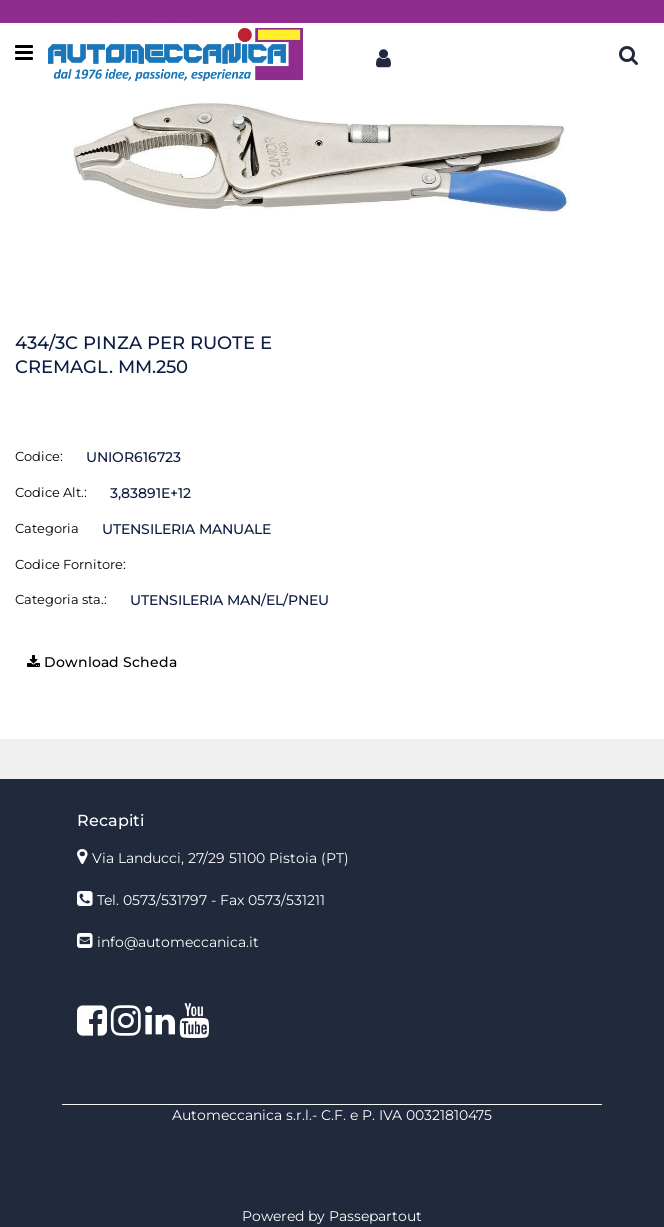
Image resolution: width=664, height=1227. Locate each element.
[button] (383, 54)
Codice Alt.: (51, 492)
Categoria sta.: (61, 599)
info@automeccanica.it (178, 942)
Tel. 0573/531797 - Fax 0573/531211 (211, 900)
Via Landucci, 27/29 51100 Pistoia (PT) (220, 858)
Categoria (47, 528)
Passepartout (375, 1216)
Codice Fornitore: (70, 564)
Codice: (39, 456)
